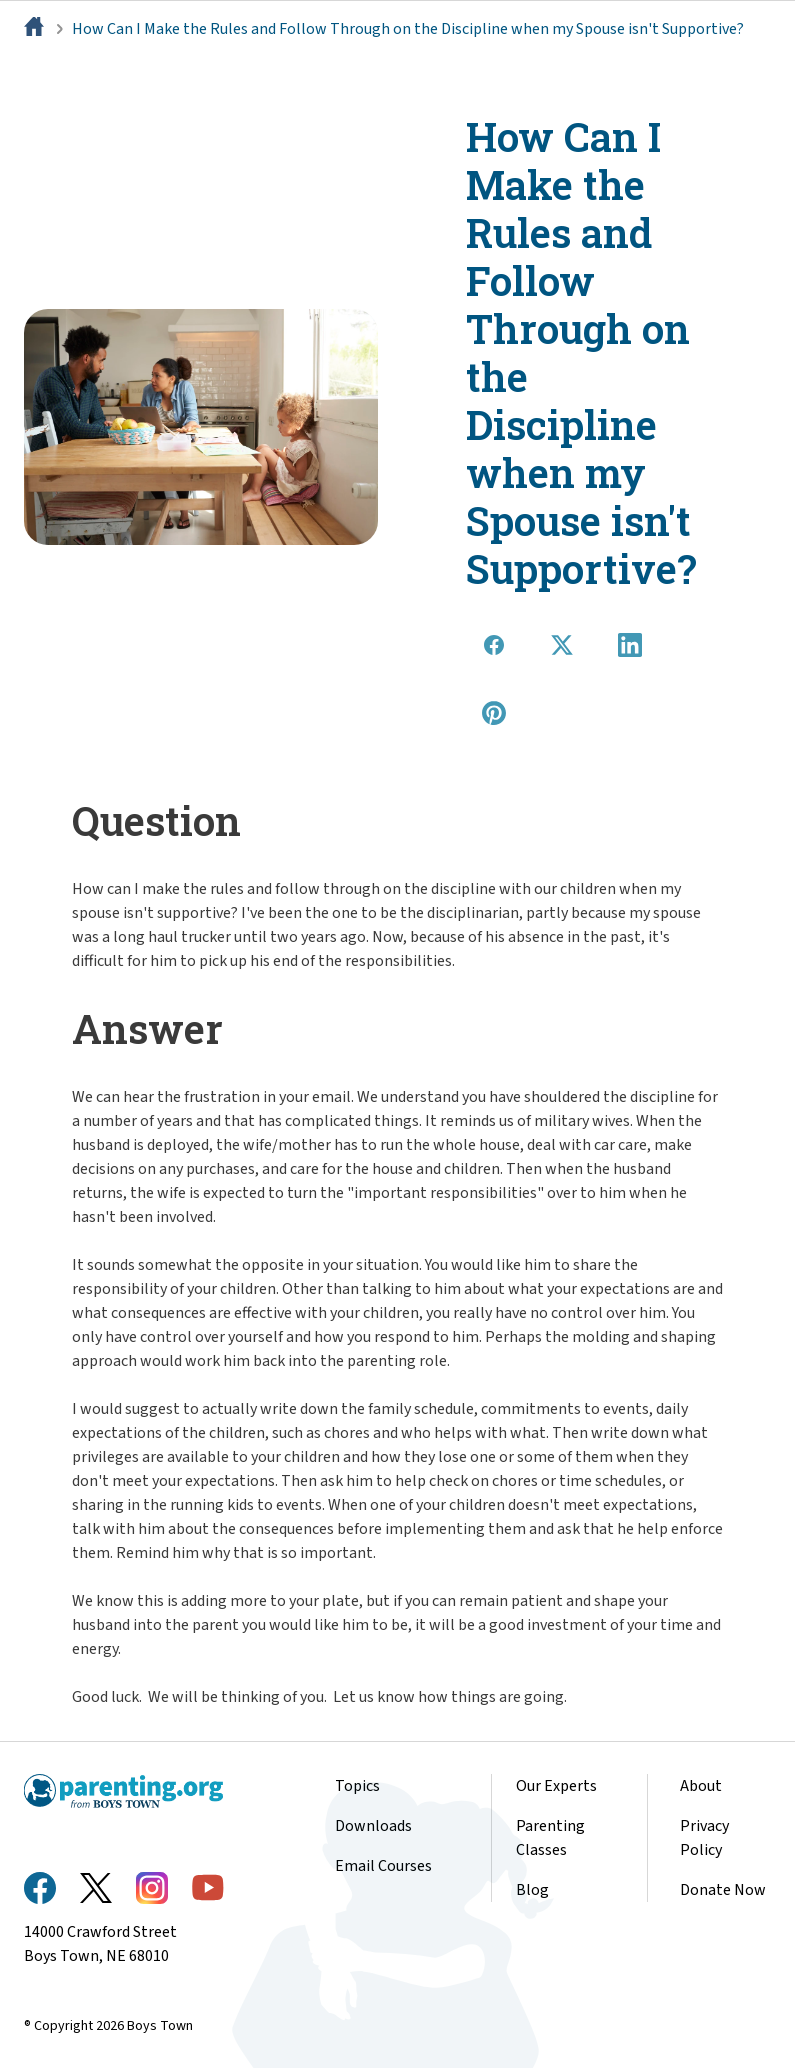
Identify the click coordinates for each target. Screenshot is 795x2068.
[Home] (36, 29)
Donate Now (723, 1890)
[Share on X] (562, 645)
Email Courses (383, 1866)
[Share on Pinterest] (494, 713)
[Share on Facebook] (494, 645)
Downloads (373, 1826)
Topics (357, 1786)
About (701, 1786)
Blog (532, 1890)
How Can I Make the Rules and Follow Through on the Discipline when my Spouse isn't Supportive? (408, 29)
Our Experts (556, 1786)
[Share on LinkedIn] (630, 645)
